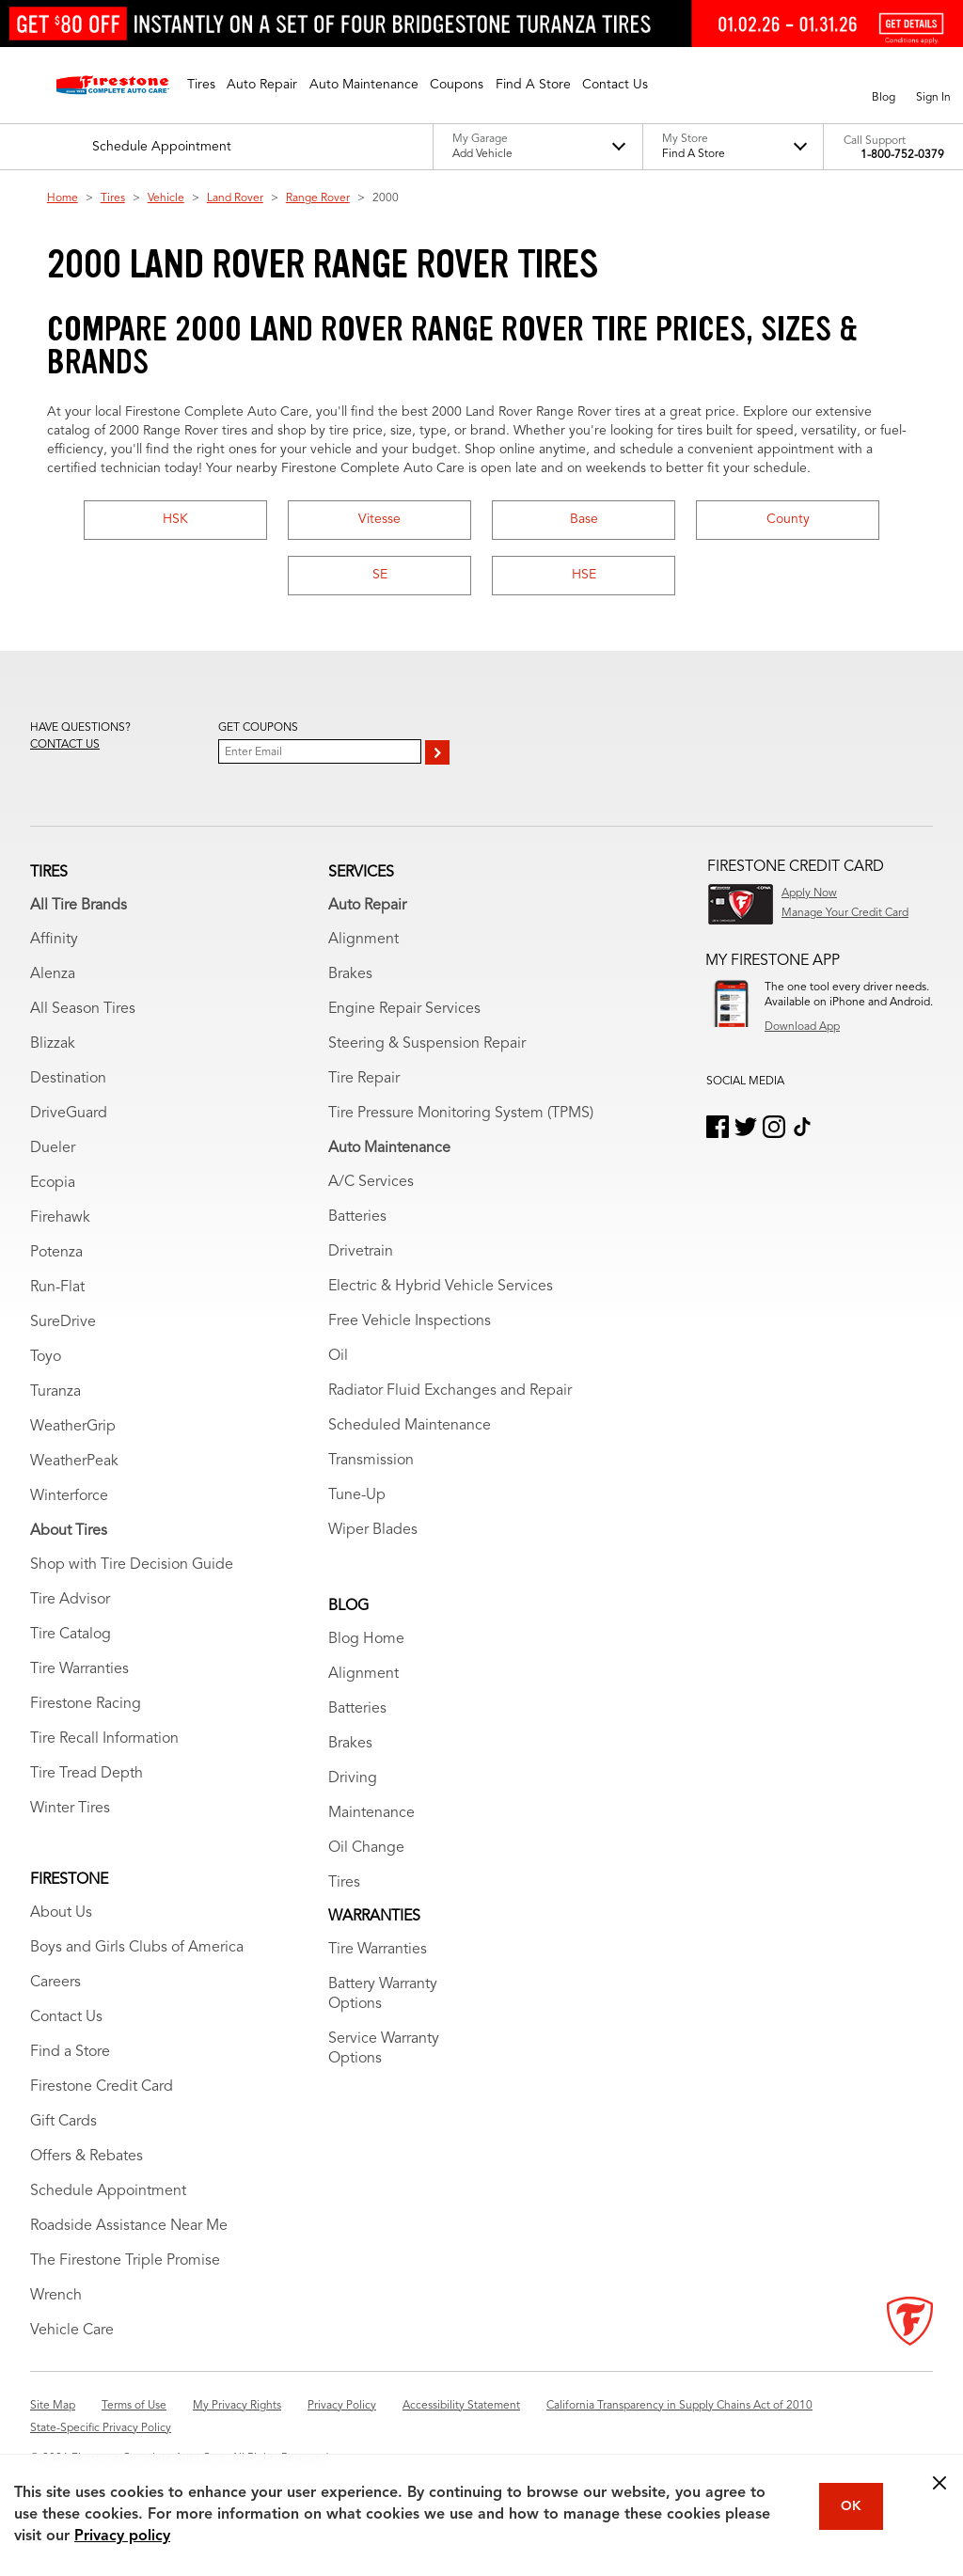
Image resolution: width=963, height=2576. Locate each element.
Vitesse (379, 519)
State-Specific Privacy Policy (100, 2428)
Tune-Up (357, 1495)
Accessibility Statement (461, 2405)
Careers (55, 1982)
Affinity (54, 939)
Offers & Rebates (86, 2156)
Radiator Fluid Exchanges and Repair (450, 1391)
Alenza (52, 974)
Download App (802, 1027)
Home (62, 198)
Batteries (357, 1217)
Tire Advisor (70, 1599)
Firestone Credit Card (101, 2086)
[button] (201, 84)
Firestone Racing (85, 1704)
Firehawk (60, 1217)
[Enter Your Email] (319, 751)
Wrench (56, 2295)
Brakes (350, 974)
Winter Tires (70, 1808)
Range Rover (318, 198)
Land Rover (235, 198)
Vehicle (166, 198)
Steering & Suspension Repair (427, 1043)
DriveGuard (68, 1113)
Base (584, 519)
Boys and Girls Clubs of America (137, 1947)
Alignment (363, 939)
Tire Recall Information (104, 1738)
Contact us (65, 745)
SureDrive (63, 1322)
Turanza (55, 1391)
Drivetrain (360, 1251)
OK (851, 2506)
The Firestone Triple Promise (125, 2260)
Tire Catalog (70, 1634)
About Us (61, 1912)
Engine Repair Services (404, 1009)
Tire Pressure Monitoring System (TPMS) (460, 1113)
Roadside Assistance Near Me (129, 2226)
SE (379, 574)
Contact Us (66, 2017)
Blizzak (52, 1043)
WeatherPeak (74, 1461)
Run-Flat (57, 1287)
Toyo (45, 1357)
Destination (68, 1078)
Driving (352, 1778)
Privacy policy (122, 2536)
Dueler (52, 1148)
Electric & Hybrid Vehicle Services (440, 1286)
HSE (584, 574)
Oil (338, 1356)
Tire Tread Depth (86, 1773)
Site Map (52, 2405)
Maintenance (371, 1813)
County (788, 519)
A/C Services (371, 1182)
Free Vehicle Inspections (409, 1321)
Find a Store (70, 2052)
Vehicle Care (72, 2330)
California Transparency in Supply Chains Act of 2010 (679, 2405)
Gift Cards (63, 2121)
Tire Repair (364, 1078)
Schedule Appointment (108, 2191)
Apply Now (809, 893)
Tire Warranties (79, 1669)
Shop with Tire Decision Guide (131, 1564)
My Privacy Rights (237, 2405)
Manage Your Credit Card (844, 913)
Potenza (56, 1252)
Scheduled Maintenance (409, 1425)
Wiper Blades (373, 1530)
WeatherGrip (73, 1426)
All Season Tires (82, 1009)
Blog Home (366, 1639)
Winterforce (69, 1496)
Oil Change (366, 1848)
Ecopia (52, 1183)
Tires (113, 198)
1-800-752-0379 (902, 155)
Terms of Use (134, 2405)
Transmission (371, 1460)
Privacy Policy (342, 2405)
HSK (175, 519)
